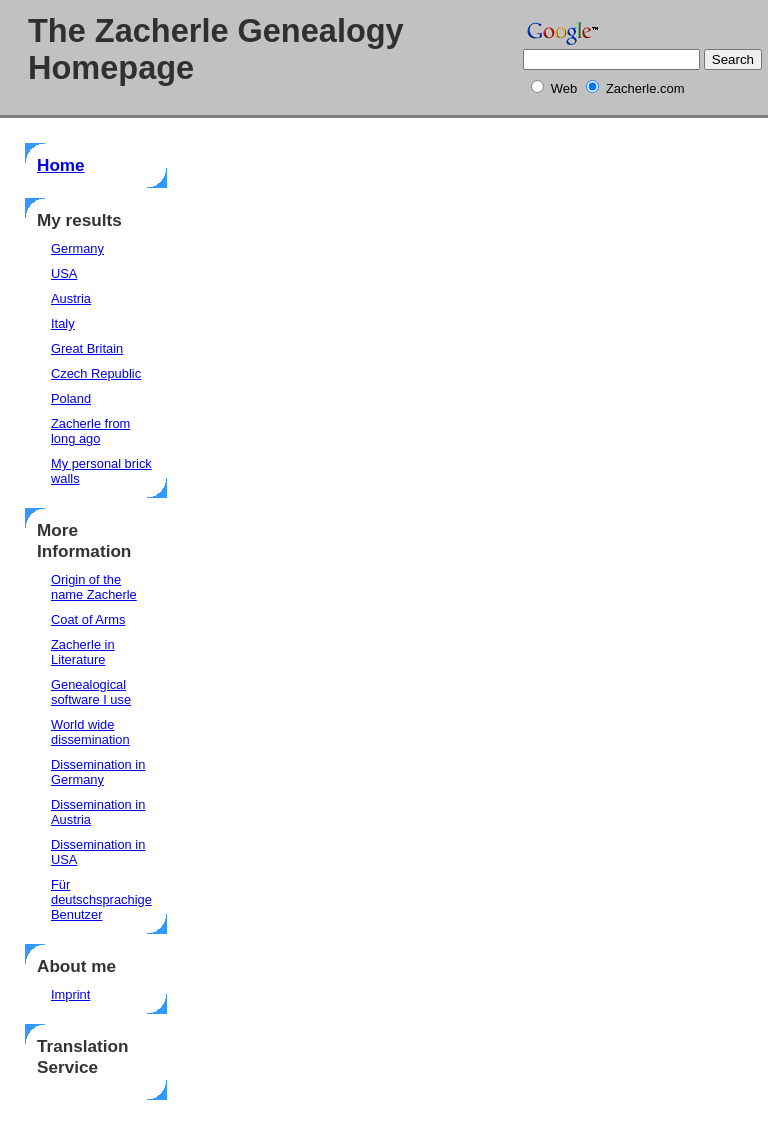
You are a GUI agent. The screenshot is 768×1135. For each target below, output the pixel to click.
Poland (71, 398)
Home (61, 165)
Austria (71, 298)
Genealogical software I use (91, 692)
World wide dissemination (90, 732)
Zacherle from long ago (90, 431)
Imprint (70, 994)
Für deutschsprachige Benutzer (101, 899)
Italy (63, 323)
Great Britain (87, 348)
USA (64, 273)
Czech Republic (96, 373)
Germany (77, 248)
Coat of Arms (88, 619)
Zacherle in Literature (83, 652)
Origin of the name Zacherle (94, 587)
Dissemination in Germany (98, 772)
